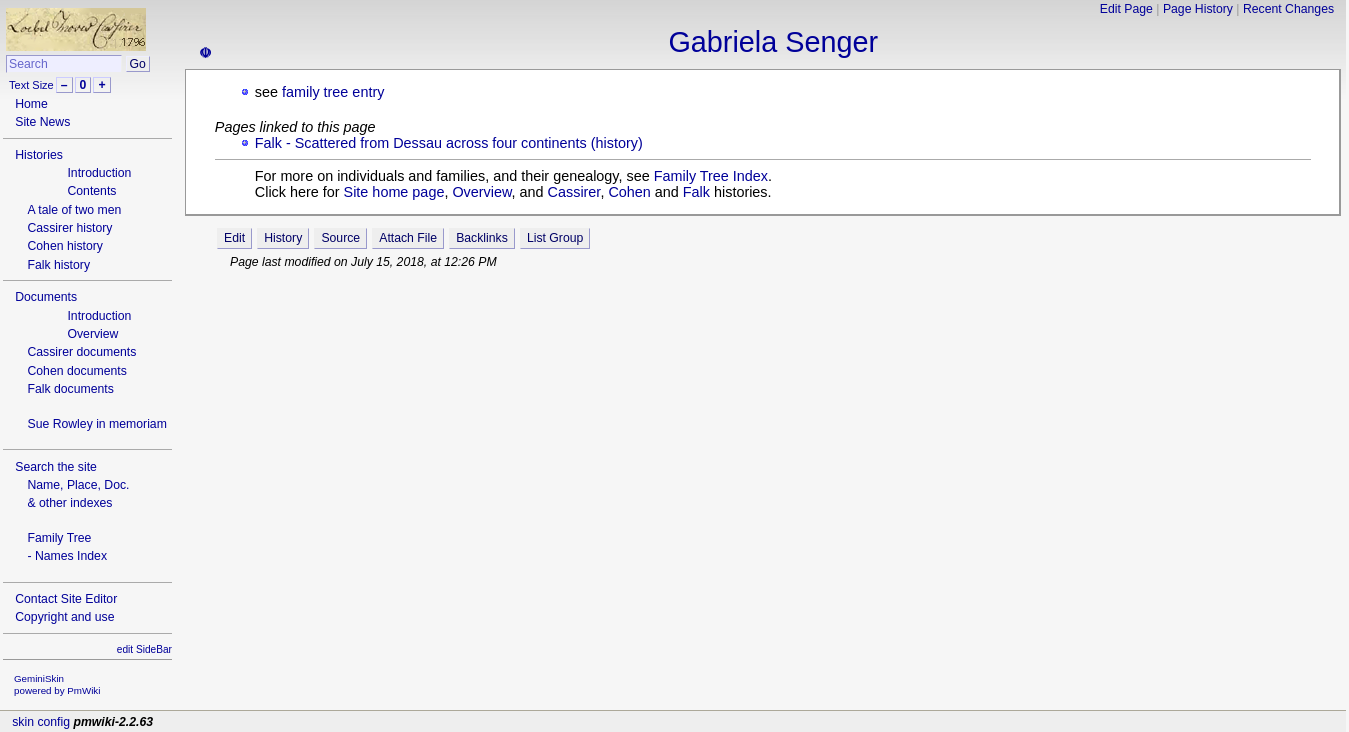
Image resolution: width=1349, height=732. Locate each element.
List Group (555, 238)
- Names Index (67, 556)
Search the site (56, 467)
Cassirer (574, 192)
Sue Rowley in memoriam (96, 424)
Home (31, 104)
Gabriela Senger (773, 42)
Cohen (629, 192)
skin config (41, 722)
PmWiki (83, 690)
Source (340, 238)
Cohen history (65, 246)
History (283, 238)
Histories (39, 155)
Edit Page (1126, 9)
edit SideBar (144, 649)
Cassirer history (69, 228)
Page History (1198, 9)
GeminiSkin (39, 678)
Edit (234, 238)
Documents (46, 297)
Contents (91, 191)
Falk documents (70, 389)
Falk (696, 192)
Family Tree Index (711, 176)
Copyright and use (64, 617)
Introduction (99, 173)
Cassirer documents (81, 352)
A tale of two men (74, 210)
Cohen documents (76, 371)
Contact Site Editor (66, 599)
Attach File (408, 238)
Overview (92, 334)
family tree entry (333, 92)
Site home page (394, 192)
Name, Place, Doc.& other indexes (78, 494)
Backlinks (482, 238)
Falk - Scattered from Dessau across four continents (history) (449, 143)
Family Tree (59, 538)
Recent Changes (1288, 9)
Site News (42, 122)
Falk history (58, 265)
